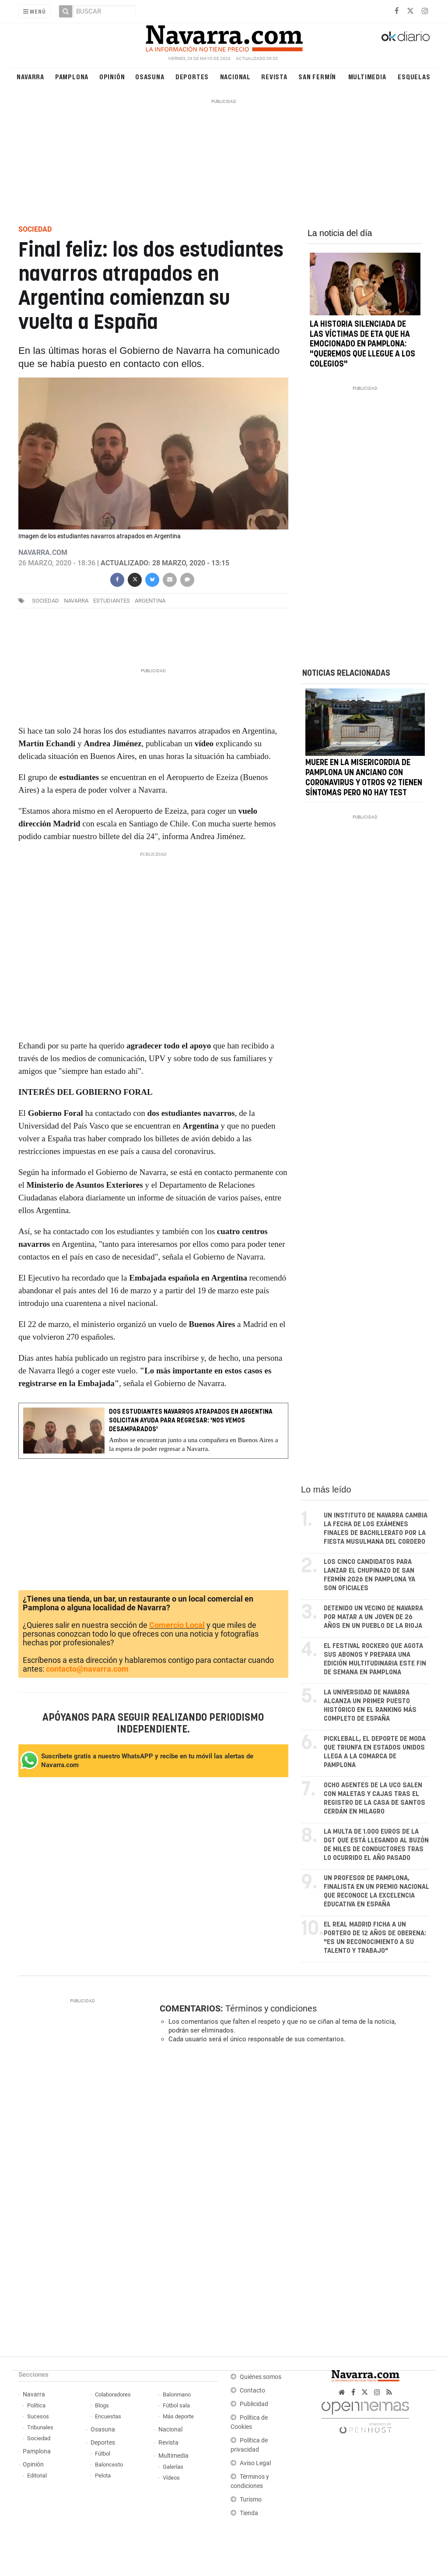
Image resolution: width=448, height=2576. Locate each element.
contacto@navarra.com (87, 1668)
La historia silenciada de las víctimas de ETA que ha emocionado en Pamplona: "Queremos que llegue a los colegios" (362, 344)
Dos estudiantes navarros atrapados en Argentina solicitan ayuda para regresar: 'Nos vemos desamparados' (191, 1420)
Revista (274, 76)
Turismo (251, 2499)
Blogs (102, 2405)
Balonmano (177, 2394)
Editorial (37, 2475)
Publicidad (254, 2404)
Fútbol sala (176, 2405)
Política (36, 2405)
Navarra (30, 76)
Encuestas (108, 2416)
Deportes (192, 76)
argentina (150, 600)
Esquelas (414, 76)
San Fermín (317, 76)
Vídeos (171, 2477)
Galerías (173, 2466)
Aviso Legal (255, 2463)
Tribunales (40, 2427)
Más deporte (178, 2416)
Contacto (252, 2390)
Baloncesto (109, 2464)
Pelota (103, 2475)
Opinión (112, 76)
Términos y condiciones (271, 2008)
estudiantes (111, 600)
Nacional (235, 76)
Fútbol (102, 2453)
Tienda (249, 2513)
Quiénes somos (260, 2377)
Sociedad (38, 2438)
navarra (76, 600)
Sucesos (38, 2416)
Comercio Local (177, 1625)
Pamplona (71, 76)
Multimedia (367, 76)
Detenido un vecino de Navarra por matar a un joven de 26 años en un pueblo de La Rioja (373, 1617)
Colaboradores (113, 2394)
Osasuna (149, 76)
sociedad (45, 600)
